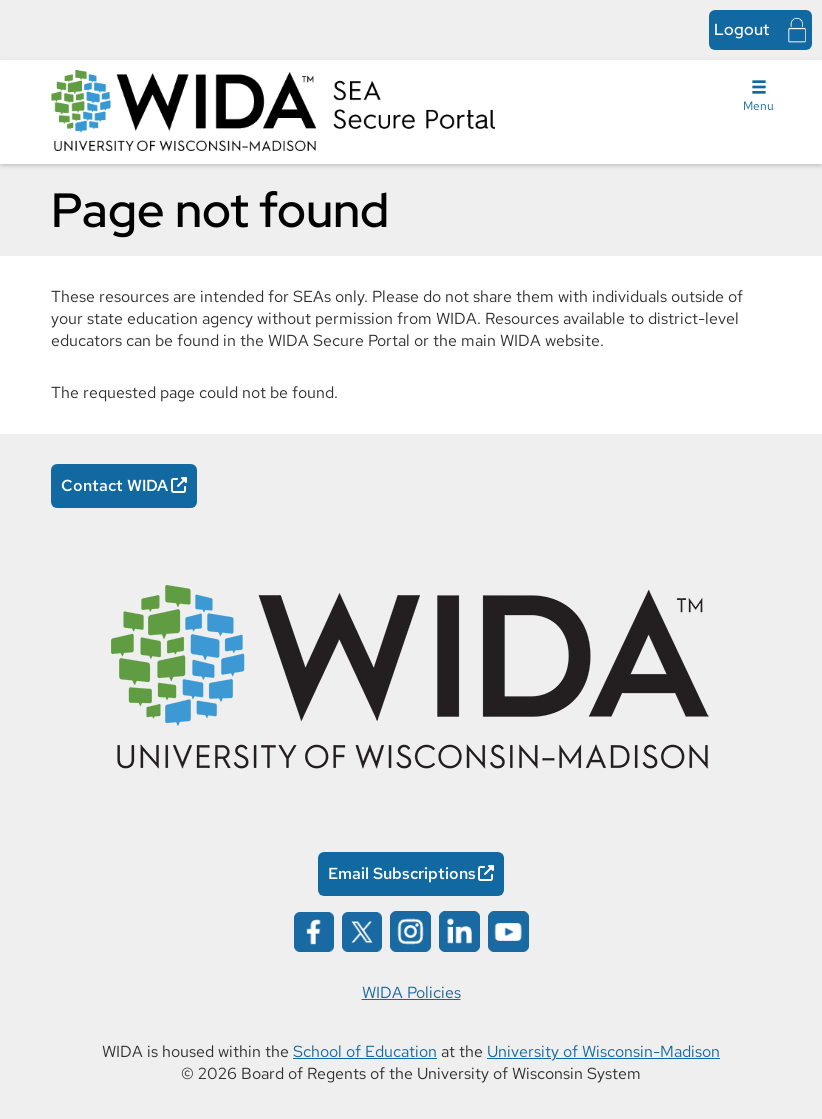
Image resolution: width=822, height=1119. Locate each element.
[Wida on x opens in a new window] (362, 930)
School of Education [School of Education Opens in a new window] (365, 1051)
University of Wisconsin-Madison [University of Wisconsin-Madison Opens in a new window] (603, 1051)
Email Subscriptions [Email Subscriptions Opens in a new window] (402, 873)
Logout (741, 29)
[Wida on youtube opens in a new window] (508, 930)
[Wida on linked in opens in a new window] (459, 930)
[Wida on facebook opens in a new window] (314, 930)
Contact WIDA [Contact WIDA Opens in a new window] (114, 485)
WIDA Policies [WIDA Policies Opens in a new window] (411, 992)
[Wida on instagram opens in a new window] (410, 930)
